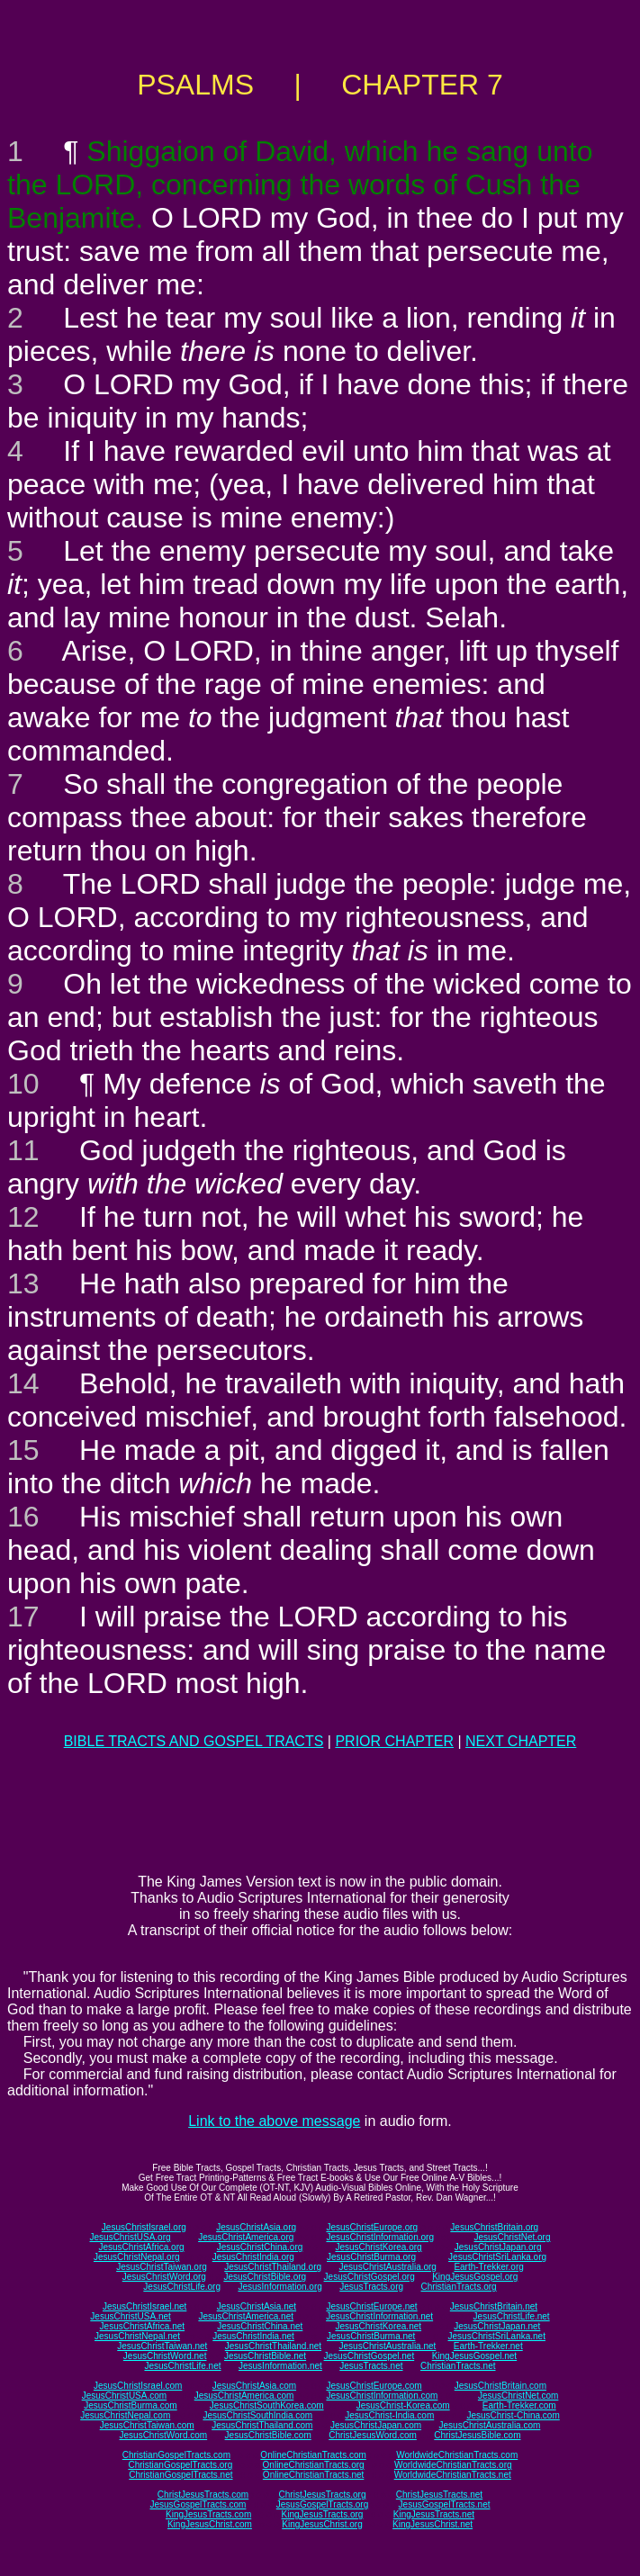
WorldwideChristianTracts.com (457, 2455)
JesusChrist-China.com (512, 2415)
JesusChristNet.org (511, 2237)
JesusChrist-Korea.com (403, 2405)
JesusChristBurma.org (371, 2257)
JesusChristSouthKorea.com (267, 2405)
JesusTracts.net (370, 2366)
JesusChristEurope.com (373, 2386)
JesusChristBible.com (268, 2435)
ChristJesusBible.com (477, 2435)
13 (23, 1283)
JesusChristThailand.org (272, 2267)
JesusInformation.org (279, 2287)
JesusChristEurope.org (372, 2227)
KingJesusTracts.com (208, 2514)
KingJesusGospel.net (475, 2356)
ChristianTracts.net (458, 2366)
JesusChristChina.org (260, 2247)
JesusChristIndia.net (253, 2336)
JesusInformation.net (280, 2366)
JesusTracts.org (371, 2287)
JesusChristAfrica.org (142, 2247)
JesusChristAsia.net (256, 2306)
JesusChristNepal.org (137, 2257)
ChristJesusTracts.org (322, 2494)
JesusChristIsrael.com (138, 2386)
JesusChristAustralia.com (490, 2425)
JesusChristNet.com (518, 2395)
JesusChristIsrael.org (144, 2227)
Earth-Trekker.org (488, 2267)
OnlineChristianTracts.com (312, 2455)
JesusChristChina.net (259, 2326)
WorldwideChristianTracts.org (453, 2465)
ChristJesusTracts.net (439, 2494)
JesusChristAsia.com (254, 2386)
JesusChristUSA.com (124, 2395)
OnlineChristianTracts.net (313, 2475)
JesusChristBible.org (264, 2277)
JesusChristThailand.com (262, 2425)
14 (23, 1383)
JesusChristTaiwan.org (161, 2267)
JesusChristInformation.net (379, 2316)
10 (23, 1083)
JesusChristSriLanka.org (497, 2257)
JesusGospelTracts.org (322, 2504)
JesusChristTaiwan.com (147, 2425)
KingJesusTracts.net (433, 2514)
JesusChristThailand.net (273, 2346)
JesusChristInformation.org (380, 2237)
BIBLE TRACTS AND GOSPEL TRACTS (194, 1741)
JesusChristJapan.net (497, 2326)
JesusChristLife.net (511, 2316)
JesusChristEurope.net (371, 2306)
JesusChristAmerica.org (245, 2237)
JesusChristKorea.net (378, 2326)
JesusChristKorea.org (378, 2247)
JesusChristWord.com (164, 2435)
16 (23, 1516)
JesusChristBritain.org (494, 2227)
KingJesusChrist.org (322, 2524)
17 (23, 1616)
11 (23, 1150)
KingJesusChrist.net (432, 2524)
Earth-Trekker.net (488, 2346)
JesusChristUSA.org (130, 2237)
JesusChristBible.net (265, 2356)
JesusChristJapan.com (375, 2425)
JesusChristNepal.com (125, 2415)
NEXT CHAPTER (520, 1741)
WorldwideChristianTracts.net (452, 2475)
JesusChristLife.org (182, 2287)
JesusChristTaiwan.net (162, 2346)
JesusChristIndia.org (253, 2257)
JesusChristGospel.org (369, 2277)
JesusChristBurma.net (371, 2336)
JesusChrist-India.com (389, 2415)
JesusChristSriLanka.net (496, 2336)
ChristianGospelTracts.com (176, 2455)
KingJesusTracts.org (323, 2514)
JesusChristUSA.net (130, 2316)
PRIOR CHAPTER (394, 1741)
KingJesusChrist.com (209, 2524)
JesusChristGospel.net (369, 2356)
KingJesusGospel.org (475, 2277)
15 (23, 1450)
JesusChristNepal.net (137, 2336)
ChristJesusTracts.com (203, 2494)
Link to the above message (274, 2121)
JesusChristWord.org (164, 2277)
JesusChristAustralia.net (388, 2346)
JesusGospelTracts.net (445, 2504)
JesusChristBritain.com (500, 2386)
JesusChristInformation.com (381, 2395)
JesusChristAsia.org (256, 2227)
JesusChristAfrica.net (142, 2326)
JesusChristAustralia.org (388, 2267)
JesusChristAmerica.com (244, 2395)
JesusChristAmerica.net (245, 2316)
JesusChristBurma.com (130, 2405)
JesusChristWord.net (165, 2356)
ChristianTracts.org (459, 2287)
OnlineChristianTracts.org (314, 2465)
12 (23, 1217)
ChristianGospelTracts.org (180, 2465)
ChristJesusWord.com (373, 2435)
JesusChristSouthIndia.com (257, 2415)
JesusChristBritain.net (493, 2306)
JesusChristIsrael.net (144, 2306)
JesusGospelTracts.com (198, 2504)
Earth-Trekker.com (519, 2405)
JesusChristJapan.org (498, 2247)
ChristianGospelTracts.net (180, 2475)
